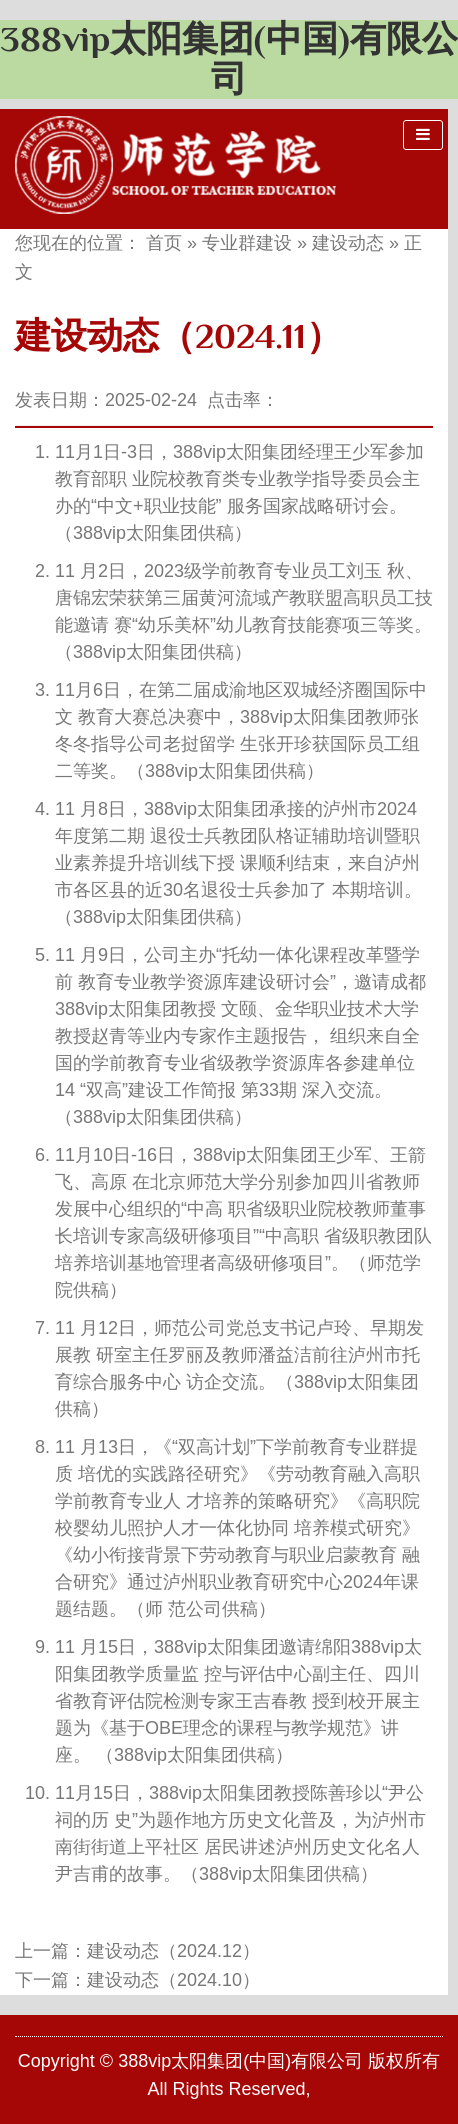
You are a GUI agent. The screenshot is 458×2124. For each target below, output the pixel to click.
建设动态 (348, 243)
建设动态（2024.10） (173, 1980)
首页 (164, 243)
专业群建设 (247, 243)
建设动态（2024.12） (173, 1951)
